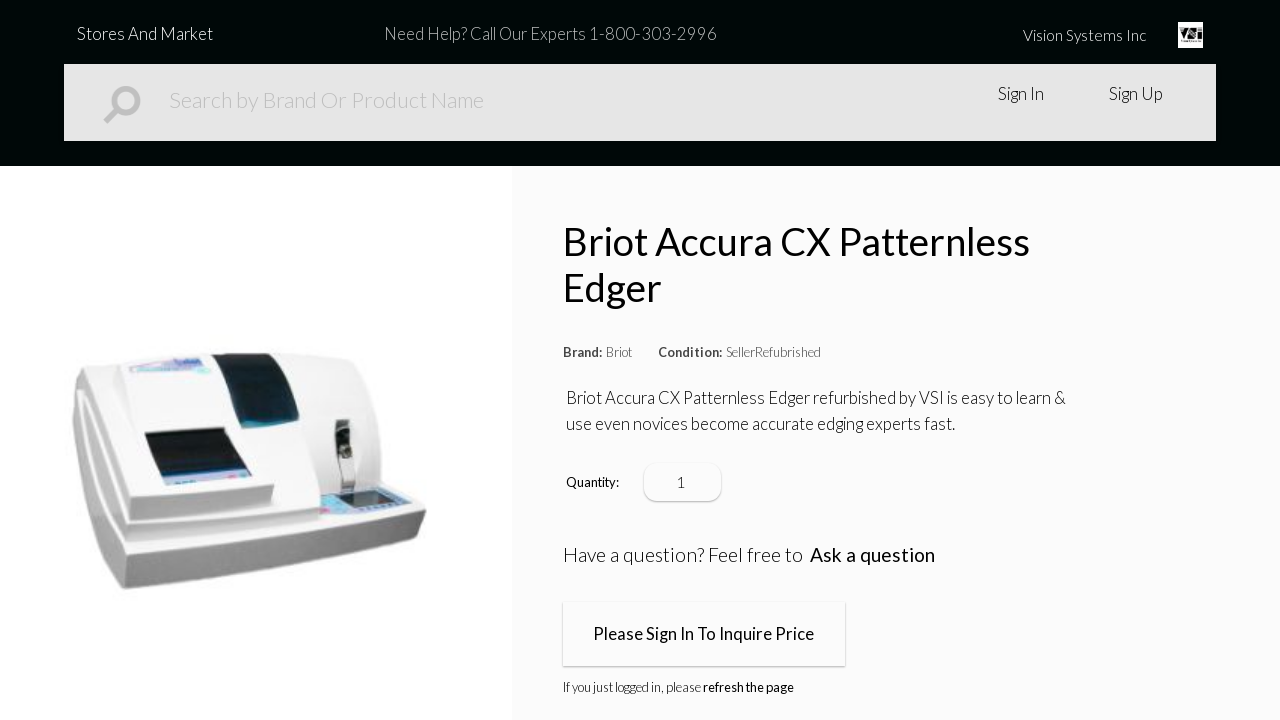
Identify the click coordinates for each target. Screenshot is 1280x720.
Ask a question (872, 554)
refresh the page (748, 687)
